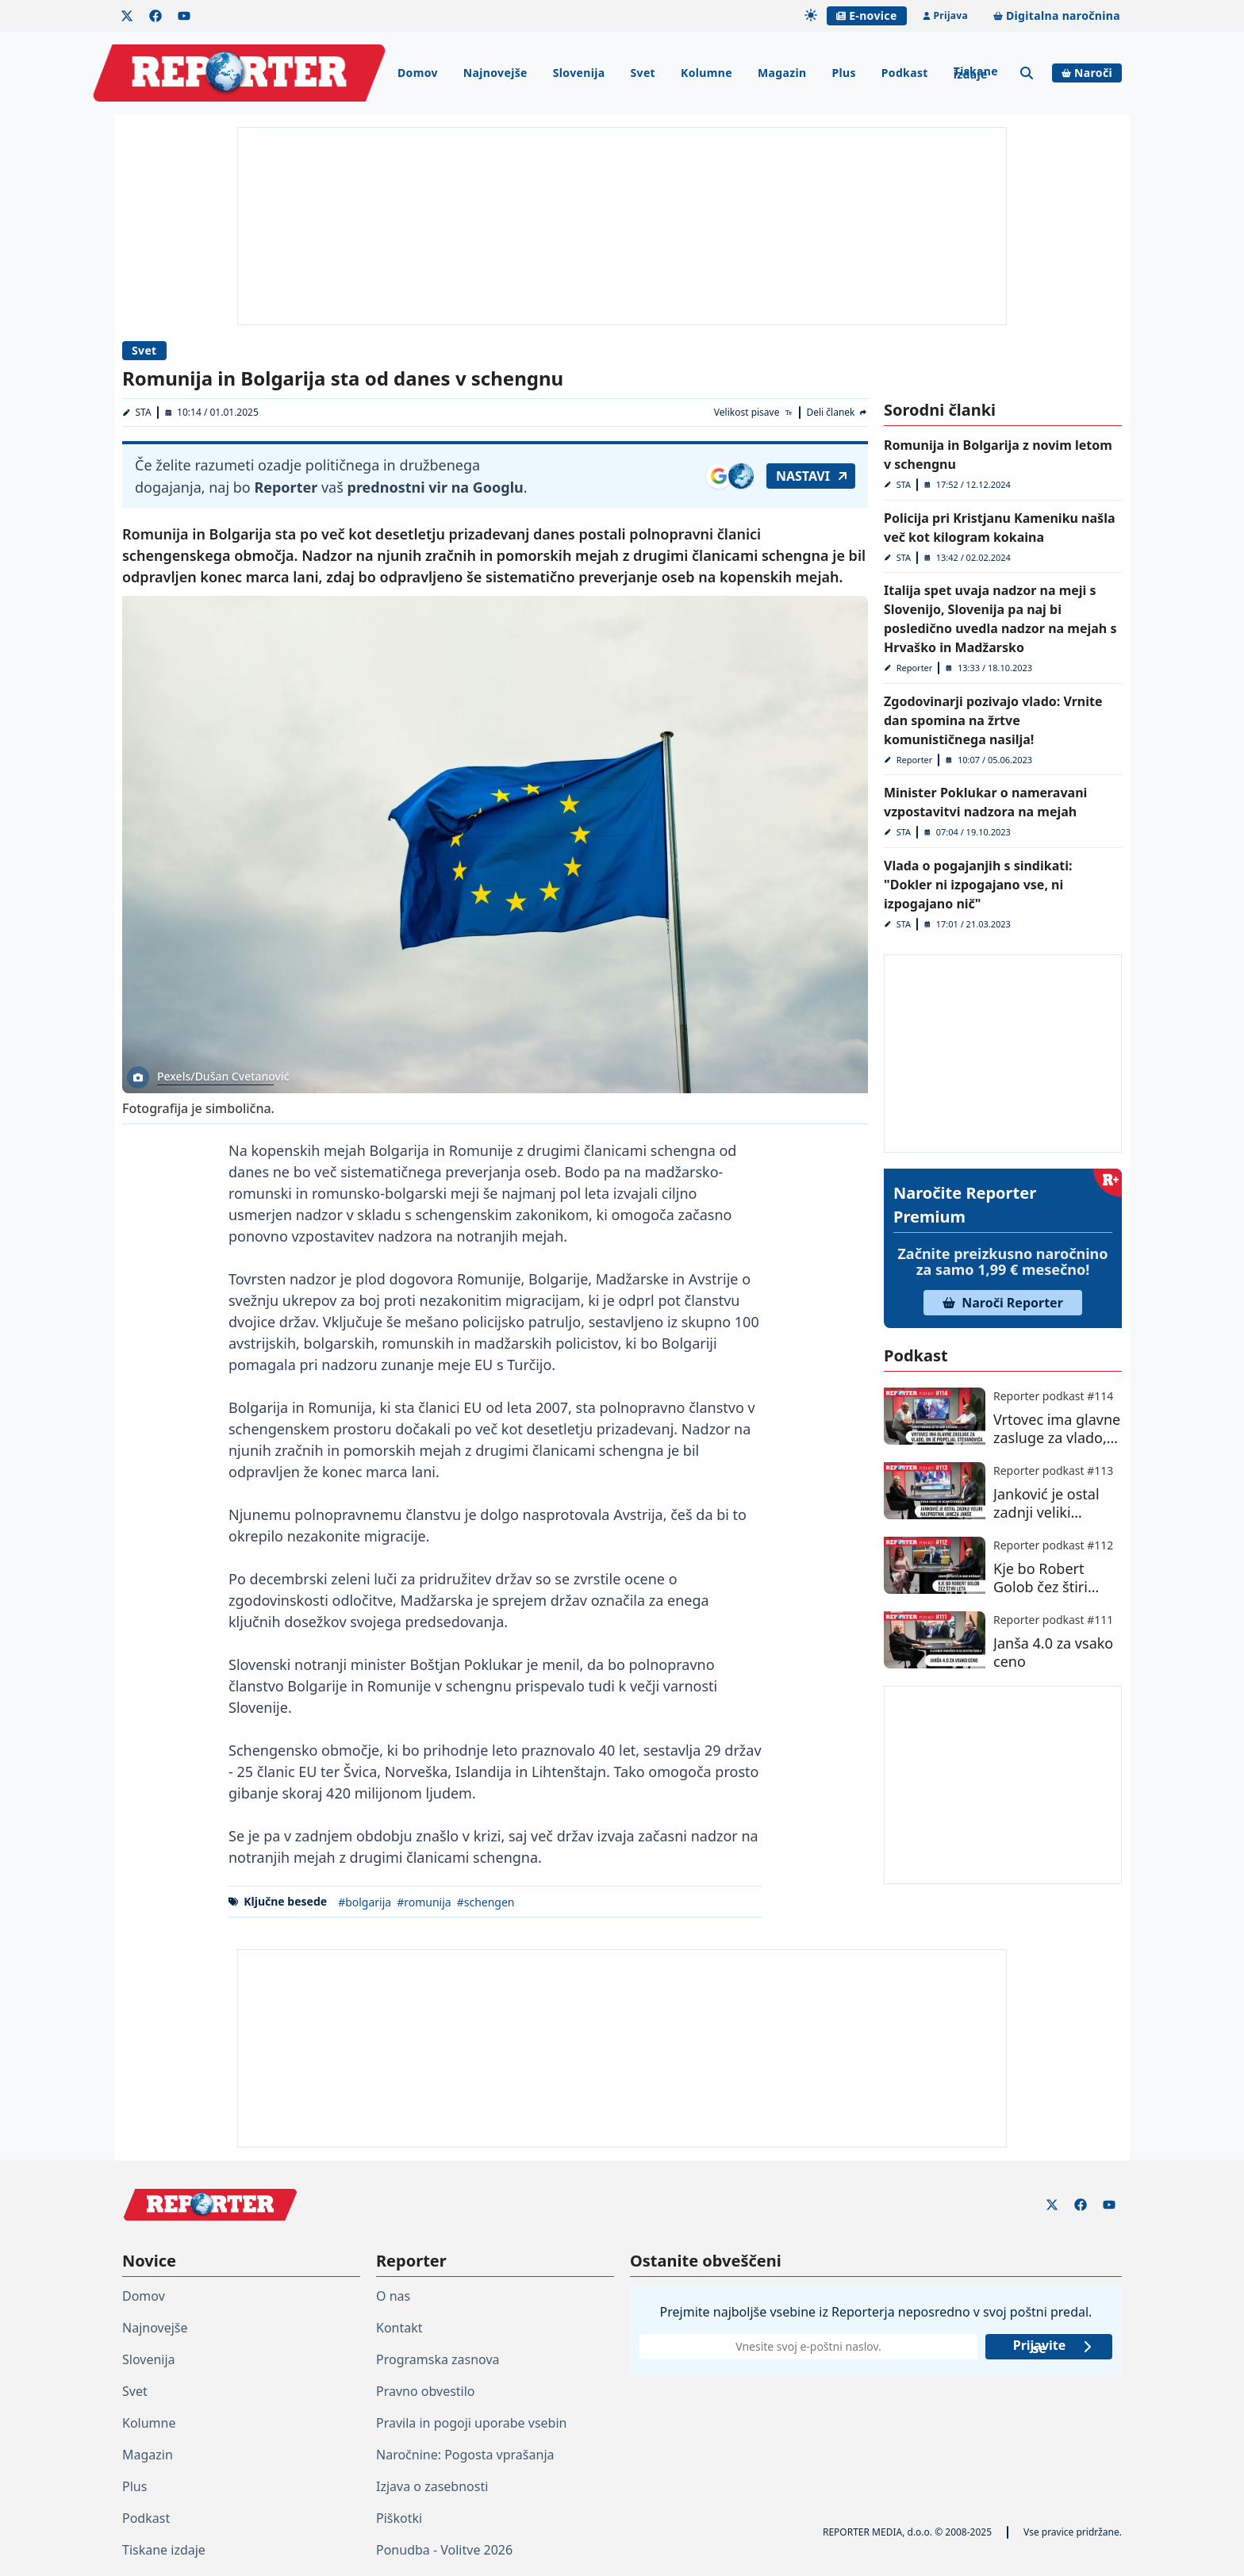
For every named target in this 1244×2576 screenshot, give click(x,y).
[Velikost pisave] (754, 412)
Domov (417, 72)
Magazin (782, 72)
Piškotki (399, 2518)
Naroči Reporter (1003, 1302)
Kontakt (399, 2327)
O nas (393, 2296)
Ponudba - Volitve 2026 (444, 2550)
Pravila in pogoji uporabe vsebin (471, 2423)
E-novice (866, 15)
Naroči (1087, 72)
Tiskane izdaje (976, 72)
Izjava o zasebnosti (432, 2486)
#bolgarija (364, 1902)
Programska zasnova (438, 2359)
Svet (642, 72)
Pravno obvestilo (425, 2391)
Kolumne (706, 72)
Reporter (915, 668)
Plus (843, 72)
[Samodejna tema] (810, 15)
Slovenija (579, 72)
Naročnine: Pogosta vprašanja (465, 2454)
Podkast (904, 72)
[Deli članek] (837, 412)
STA (144, 412)
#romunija (424, 1902)
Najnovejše (495, 72)
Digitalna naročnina (1056, 15)
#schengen (486, 1902)
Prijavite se (1053, 2346)
